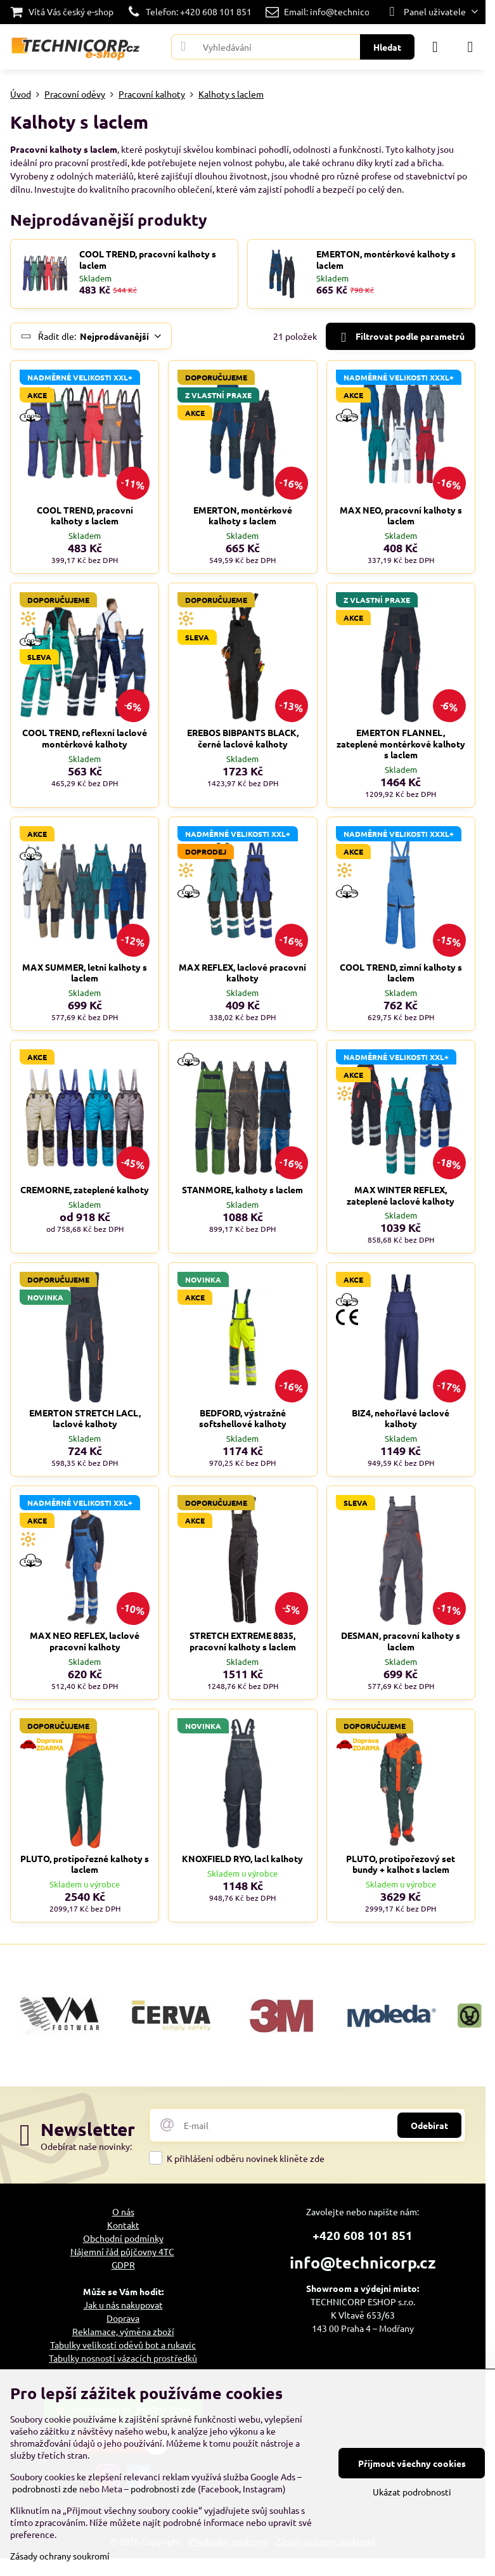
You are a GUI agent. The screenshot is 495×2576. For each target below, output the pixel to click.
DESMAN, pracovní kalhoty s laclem (400, 1640)
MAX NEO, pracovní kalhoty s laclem (401, 515)
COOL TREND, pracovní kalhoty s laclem (147, 260)
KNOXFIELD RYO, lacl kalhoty (242, 1858)
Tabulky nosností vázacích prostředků (123, 2358)
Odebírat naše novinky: (86, 2146)
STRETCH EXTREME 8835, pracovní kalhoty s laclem (243, 1640)
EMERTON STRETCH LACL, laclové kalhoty (85, 1418)
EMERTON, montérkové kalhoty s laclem (386, 260)
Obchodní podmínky (123, 2238)
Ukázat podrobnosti (412, 2491)
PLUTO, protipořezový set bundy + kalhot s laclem (400, 1864)
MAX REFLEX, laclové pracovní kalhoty (242, 972)
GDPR (123, 2264)
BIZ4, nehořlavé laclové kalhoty (400, 1418)
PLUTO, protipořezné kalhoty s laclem (84, 1864)
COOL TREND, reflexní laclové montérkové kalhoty (84, 738)
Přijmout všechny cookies (412, 2463)
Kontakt (123, 2224)
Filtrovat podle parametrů (400, 337)
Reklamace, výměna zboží (123, 2331)
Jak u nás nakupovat (123, 2304)
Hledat (387, 47)
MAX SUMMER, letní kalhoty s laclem (84, 972)
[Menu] (470, 47)
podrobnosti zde (44, 2488)
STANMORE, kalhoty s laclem (242, 1189)
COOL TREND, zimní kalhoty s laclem (401, 972)
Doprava (122, 2318)
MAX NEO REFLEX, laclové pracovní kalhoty (84, 1640)
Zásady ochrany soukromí (60, 2555)
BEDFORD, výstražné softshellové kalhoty (242, 1418)
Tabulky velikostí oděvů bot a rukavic (123, 2344)
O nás (123, 2211)
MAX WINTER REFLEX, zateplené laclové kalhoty (400, 1195)
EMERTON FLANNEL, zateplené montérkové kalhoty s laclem (401, 743)
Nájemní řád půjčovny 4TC (122, 2251)
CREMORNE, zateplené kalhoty (84, 1189)
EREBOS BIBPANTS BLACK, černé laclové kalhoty (243, 738)
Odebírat (429, 2125)
